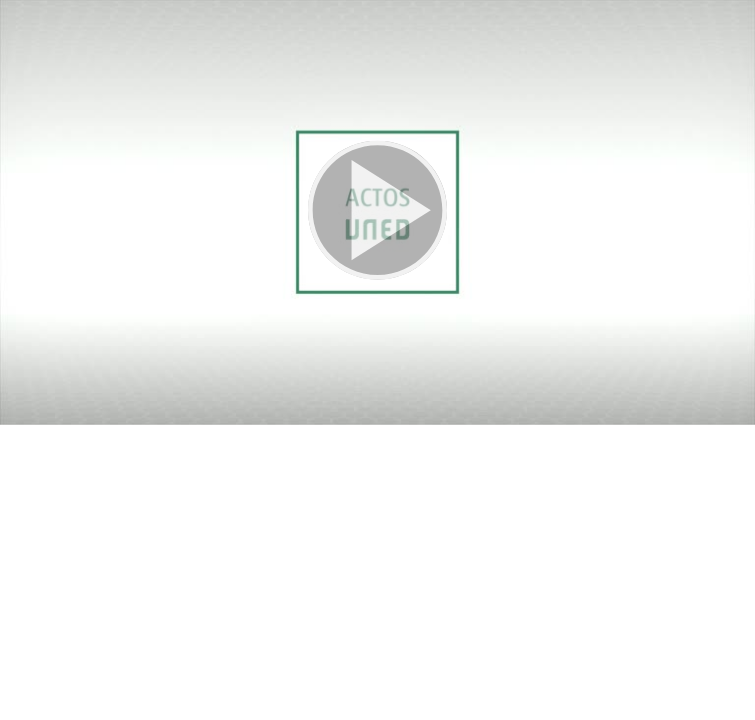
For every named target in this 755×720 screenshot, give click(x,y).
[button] (377, 212)
